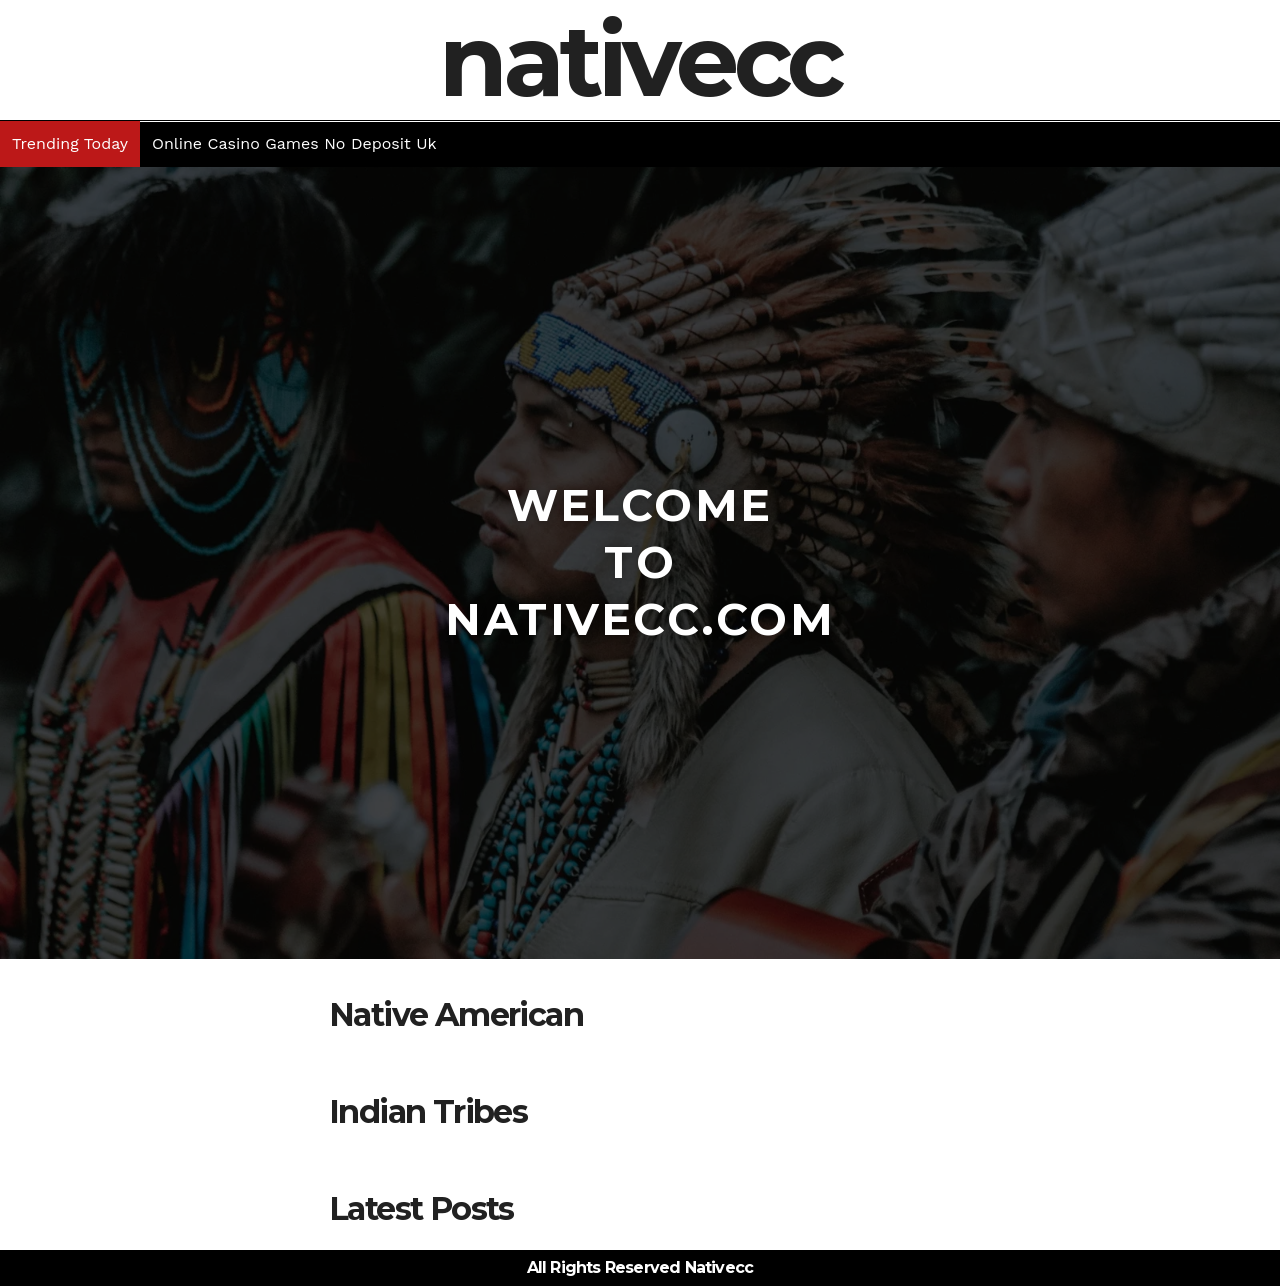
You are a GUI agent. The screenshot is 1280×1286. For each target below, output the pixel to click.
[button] (1266, 144)
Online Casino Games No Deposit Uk (294, 143)
